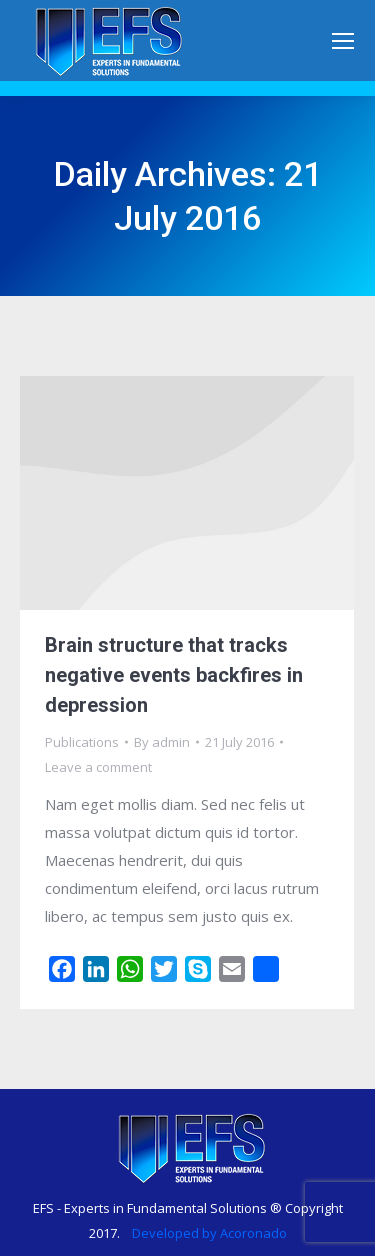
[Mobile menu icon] (343, 41)
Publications (82, 742)
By (162, 742)
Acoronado (253, 1233)
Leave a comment (98, 767)
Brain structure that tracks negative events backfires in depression (174, 675)
